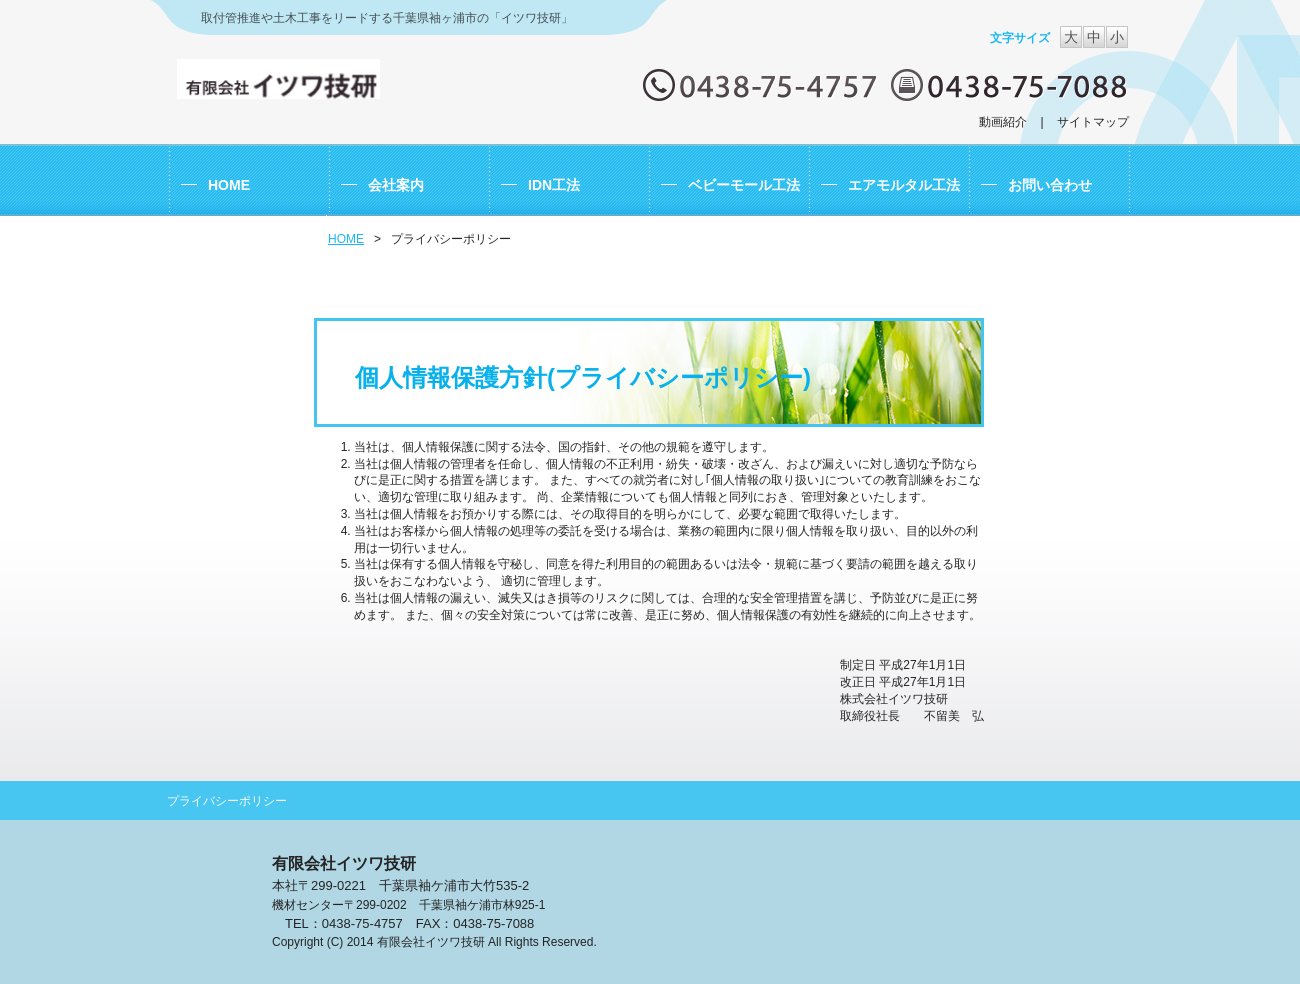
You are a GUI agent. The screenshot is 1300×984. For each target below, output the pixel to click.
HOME (346, 239)
